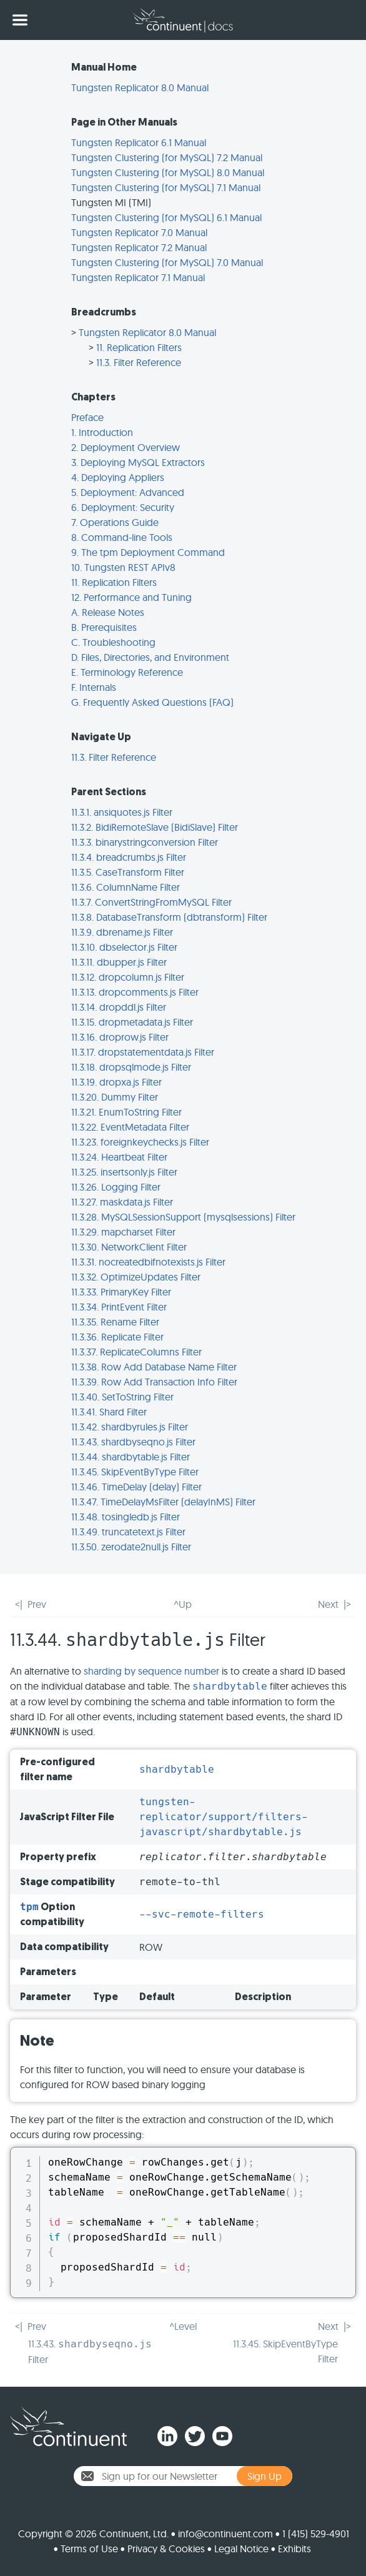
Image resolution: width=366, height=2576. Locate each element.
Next (328, 1604)
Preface (87, 417)
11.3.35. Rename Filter (115, 1321)
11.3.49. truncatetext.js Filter (128, 1531)
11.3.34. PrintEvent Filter (119, 1306)
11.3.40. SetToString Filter (122, 1396)
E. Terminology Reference (127, 672)
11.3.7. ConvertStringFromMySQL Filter (151, 902)
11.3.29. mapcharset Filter (123, 1232)
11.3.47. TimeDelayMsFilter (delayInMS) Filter (163, 1501)
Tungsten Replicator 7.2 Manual (139, 247)
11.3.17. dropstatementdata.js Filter (142, 1052)
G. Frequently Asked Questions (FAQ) (152, 702)
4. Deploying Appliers (117, 477)
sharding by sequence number (151, 1671)
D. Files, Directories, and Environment (150, 657)
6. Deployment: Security (122, 507)
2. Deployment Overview (125, 447)
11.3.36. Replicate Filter (117, 1336)
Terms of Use (89, 2548)
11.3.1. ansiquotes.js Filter (121, 812)
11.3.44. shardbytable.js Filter (130, 1456)
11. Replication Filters (139, 347)
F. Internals (93, 687)
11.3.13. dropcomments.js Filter (135, 992)
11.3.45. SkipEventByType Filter (135, 1471)
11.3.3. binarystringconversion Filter (144, 842)
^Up (183, 1604)
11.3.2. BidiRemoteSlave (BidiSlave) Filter (154, 827)
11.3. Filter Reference (138, 362)
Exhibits (294, 2548)
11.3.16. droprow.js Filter (120, 1037)
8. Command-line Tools (121, 537)
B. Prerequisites (104, 627)
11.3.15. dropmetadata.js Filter (132, 1022)
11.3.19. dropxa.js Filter (116, 1082)
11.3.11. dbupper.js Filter (119, 962)
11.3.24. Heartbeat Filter (119, 1157)
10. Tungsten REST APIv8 (123, 567)
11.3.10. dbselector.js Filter (124, 947)
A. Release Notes (107, 612)
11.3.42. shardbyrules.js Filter (129, 1426)
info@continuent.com (225, 2533)
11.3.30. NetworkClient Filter (129, 1247)
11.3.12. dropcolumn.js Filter (127, 977)
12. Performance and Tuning (131, 597)
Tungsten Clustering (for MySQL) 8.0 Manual (167, 172)
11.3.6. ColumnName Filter (125, 887)
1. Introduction (102, 432)
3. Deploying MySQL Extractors (138, 462)
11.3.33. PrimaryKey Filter (121, 1292)
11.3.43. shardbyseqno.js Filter (133, 1441)
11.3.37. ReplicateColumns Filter (136, 1351)
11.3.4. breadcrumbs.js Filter (128, 857)
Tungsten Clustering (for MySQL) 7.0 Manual (167, 262)
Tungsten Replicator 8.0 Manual (140, 87)
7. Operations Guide (115, 522)
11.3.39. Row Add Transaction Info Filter (154, 1381)
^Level (183, 2326)
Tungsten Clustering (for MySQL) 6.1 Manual (166, 217)
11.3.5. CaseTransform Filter (127, 872)
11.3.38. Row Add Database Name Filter (154, 1366)
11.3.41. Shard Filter (109, 1411)
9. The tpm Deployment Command (148, 552)
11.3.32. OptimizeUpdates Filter (135, 1277)
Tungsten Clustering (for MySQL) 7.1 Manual (165, 187)
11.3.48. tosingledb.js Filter (125, 1516)
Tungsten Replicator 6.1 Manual (138, 142)
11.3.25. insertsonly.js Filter (124, 1172)
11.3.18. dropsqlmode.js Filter (131, 1067)
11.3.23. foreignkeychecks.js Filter (140, 1142)
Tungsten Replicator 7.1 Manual (138, 277)
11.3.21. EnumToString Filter (126, 1112)
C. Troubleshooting (113, 642)
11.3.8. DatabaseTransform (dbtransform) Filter (169, 917)
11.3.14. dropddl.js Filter (118, 1007)
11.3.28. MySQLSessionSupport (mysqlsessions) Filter (183, 1217)
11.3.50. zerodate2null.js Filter (131, 1546)
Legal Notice (241, 2548)
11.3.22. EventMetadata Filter (130, 1127)
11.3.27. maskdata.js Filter (122, 1202)
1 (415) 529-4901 (315, 2533)
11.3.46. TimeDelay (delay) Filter (136, 1486)
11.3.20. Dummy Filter (114, 1097)
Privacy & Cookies (166, 2548)
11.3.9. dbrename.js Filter (122, 932)
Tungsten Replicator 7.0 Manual (139, 232)
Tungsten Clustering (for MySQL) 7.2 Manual (166, 157)
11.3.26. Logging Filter (116, 1187)
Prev (36, 1604)
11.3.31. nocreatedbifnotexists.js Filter (148, 1262)
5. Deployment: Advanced (127, 492)
